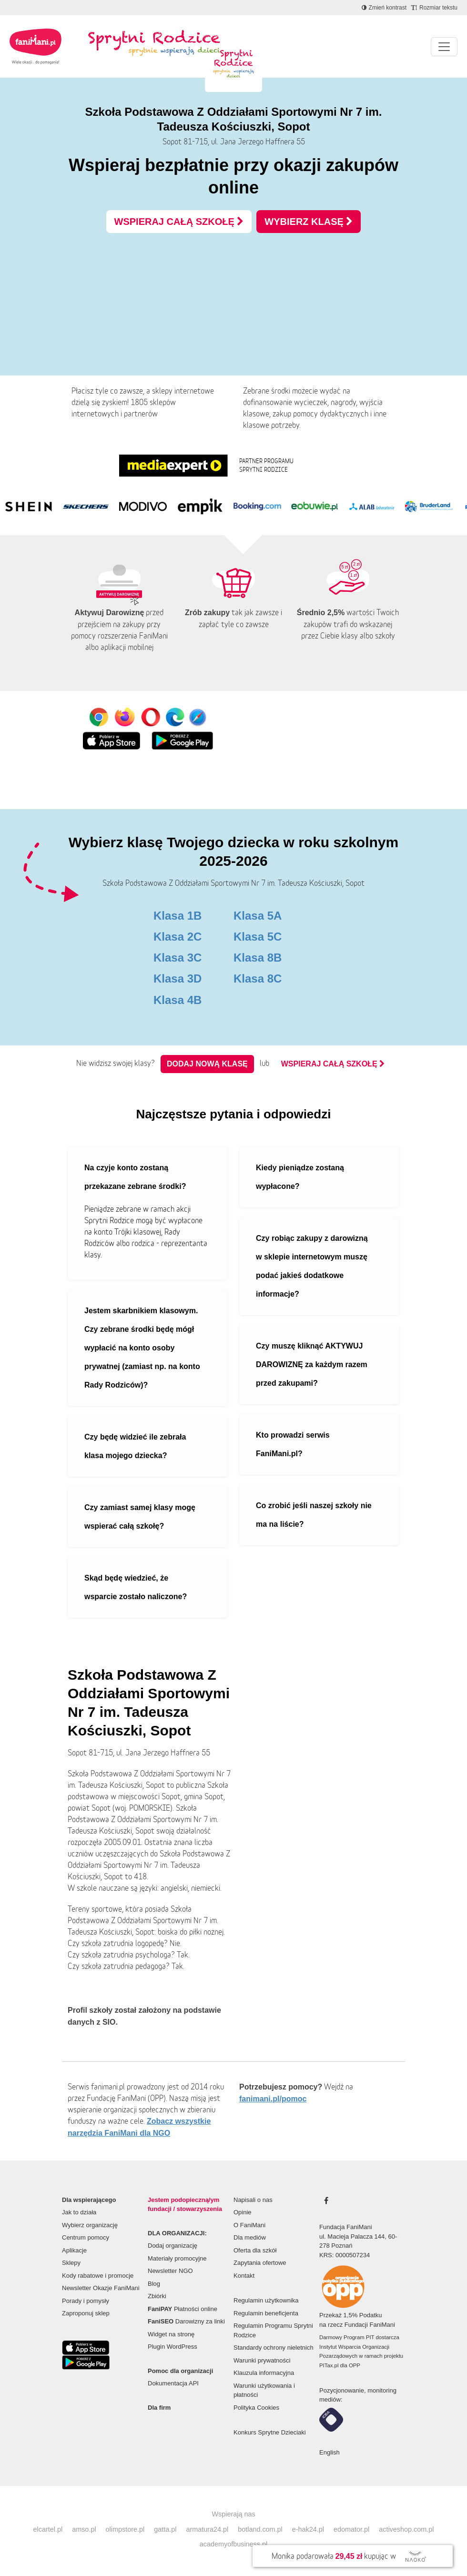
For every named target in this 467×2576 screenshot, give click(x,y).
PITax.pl (328, 2365)
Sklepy (71, 2262)
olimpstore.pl (125, 2529)
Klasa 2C (177, 936)
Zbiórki (157, 2296)
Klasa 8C (258, 978)
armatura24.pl (207, 2529)
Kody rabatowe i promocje (97, 2275)
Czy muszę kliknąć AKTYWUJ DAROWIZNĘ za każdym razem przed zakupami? (311, 1364)
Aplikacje (74, 2250)
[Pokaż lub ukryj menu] (444, 46)
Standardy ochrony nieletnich (274, 2347)
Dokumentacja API (173, 2383)
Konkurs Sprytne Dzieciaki (270, 2432)
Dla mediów (250, 2237)
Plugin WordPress (172, 2346)
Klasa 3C (177, 957)
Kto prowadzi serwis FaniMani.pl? (293, 1444)
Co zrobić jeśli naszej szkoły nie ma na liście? (314, 1514)
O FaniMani (249, 2225)
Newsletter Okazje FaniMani (101, 2288)
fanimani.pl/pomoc (272, 2099)
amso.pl (84, 2529)
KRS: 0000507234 (344, 2255)
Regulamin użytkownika (266, 2300)
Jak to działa (79, 2212)
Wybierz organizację (90, 2225)
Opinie (243, 2212)
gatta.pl (165, 2529)
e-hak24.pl (308, 2529)
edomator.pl (351, 2529)
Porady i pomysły (85, 2300)
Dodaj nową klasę (207, 1064)
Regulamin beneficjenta (266, 2313)
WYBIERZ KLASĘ (308, 221)
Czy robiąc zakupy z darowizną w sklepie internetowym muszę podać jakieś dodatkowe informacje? (312, 1266)
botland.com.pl (260, 2529)
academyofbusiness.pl (233, 2544)
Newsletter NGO (170, 2270)
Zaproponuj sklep (86, 2313)
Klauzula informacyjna (264, 2372)
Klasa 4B (177, 1000)
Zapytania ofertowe (260, 2262)
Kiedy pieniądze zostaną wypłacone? (300, 1177)
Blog (154, 2283)
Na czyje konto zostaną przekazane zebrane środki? (135, 1177)
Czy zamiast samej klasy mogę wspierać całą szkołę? (139, 1516)
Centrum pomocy (85, 2237)
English (329, 2452)
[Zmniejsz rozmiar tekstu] (434, 7)
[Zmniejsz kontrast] (384, 7)
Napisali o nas (253, 2199)
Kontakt (244, 2275)
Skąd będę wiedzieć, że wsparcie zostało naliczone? (135, 1587)
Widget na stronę (171, 2334)
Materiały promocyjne (177, 2258)
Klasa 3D (177, 978)
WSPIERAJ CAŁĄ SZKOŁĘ (179, 221)
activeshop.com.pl (406, 2529)
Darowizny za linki (186, 2321)
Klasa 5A (258, 915)
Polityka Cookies (256, 2407)
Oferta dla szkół (255, 2250)
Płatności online (182, 2308)
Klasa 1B (177, 915)
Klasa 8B (258, 957)
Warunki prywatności (262, 2360)
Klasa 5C (258, 936)
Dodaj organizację (172, 2245)
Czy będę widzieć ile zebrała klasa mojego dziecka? (135, 1446)
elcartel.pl (48, 2529)
